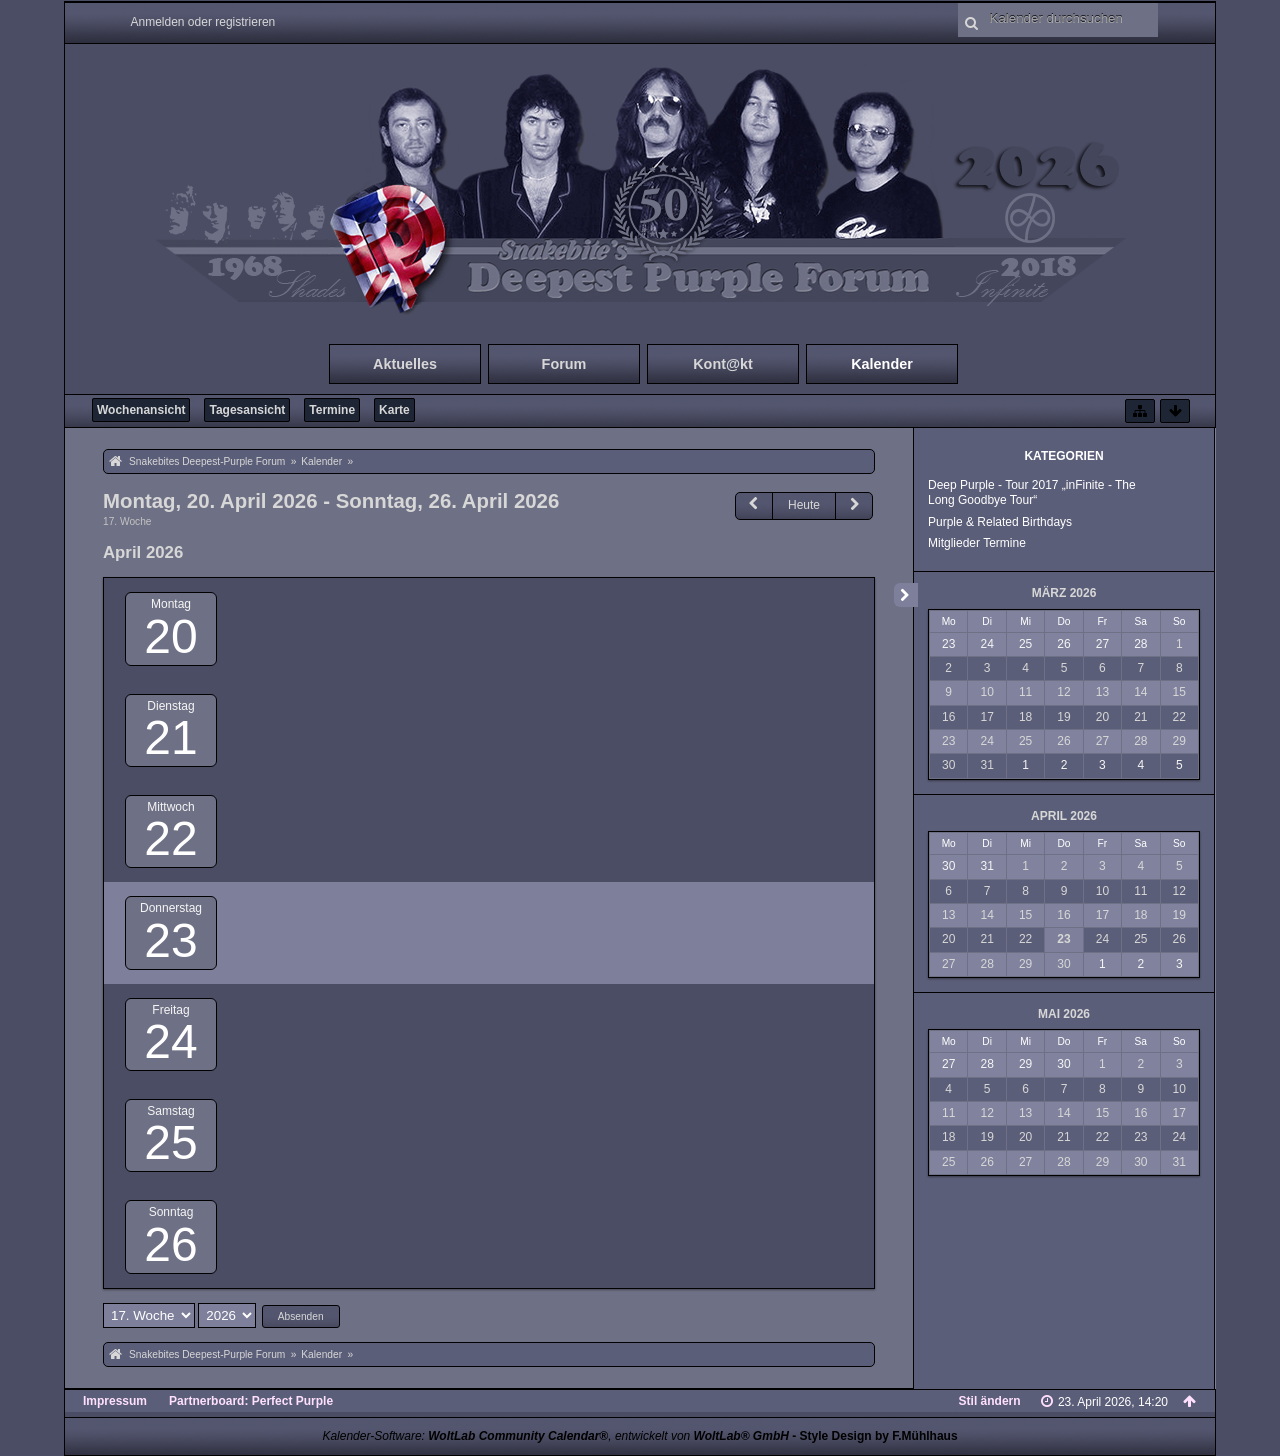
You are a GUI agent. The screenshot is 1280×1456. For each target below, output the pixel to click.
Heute (804, 505)
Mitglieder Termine (977, 543)
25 (170, 1142)
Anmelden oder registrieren (203, 22)
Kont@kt (723, 364)
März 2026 (1064, 593)
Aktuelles (405, 364)
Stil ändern (990, 1401)
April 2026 (1064, 816)
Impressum (115, 1401)
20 (170, 636)
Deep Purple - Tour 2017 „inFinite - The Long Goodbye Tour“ (1032, 492)
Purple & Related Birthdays (1000, 522)
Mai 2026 (1064, 1014)
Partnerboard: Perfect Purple (251, 1401)
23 (170, 940)
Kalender (882, 364)
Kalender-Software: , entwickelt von (555, 1436)
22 (170, 838)
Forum (564, 364)
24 (170, 1041)
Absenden (301, 1316)
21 (170, 737)
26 (170, 1244)
